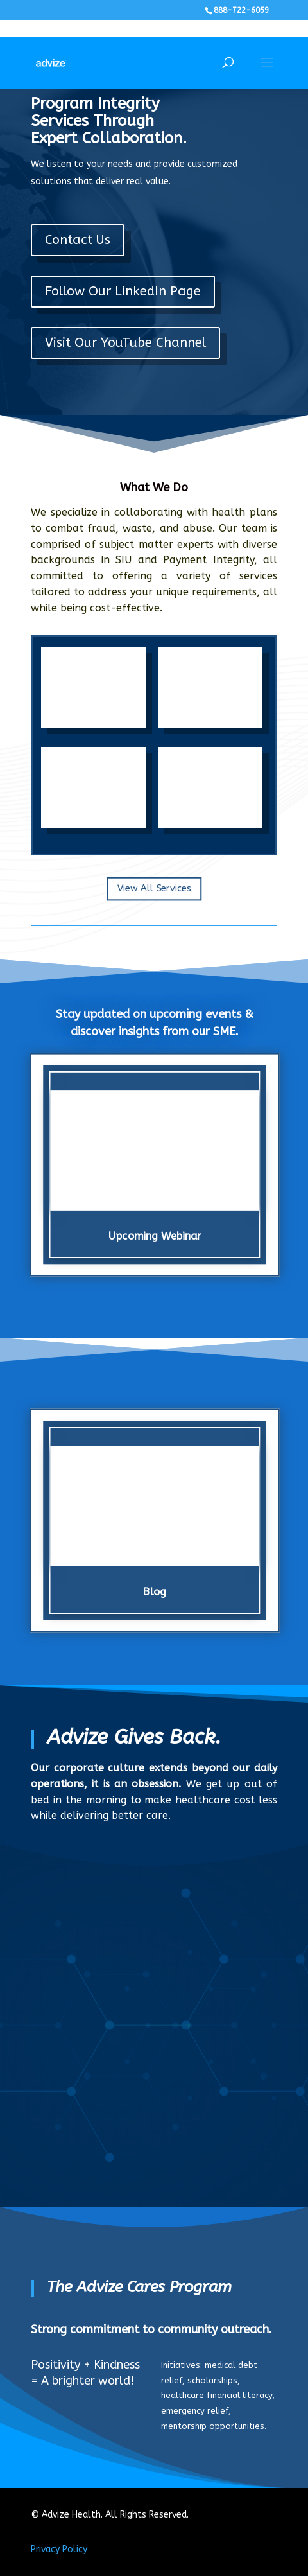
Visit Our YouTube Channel (125, 342)
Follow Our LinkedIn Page (123, 291)
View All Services (154, 888)
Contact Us (77, 239)
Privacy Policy (59, 2549)
